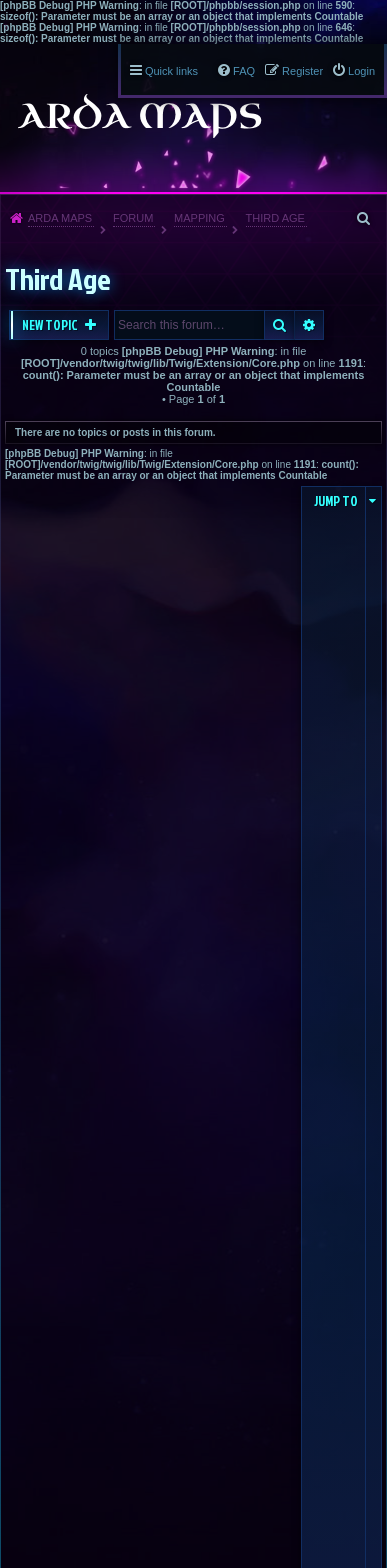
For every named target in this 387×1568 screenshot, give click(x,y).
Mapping (199, 218)
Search (279, 325)
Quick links (171, 71)
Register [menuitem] (302, 71)
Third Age (275, 218)
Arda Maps (60, 218)
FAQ (244, 71)
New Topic (51, 325)
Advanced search (309, 325)
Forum (133, 218)
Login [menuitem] (361, 71)
